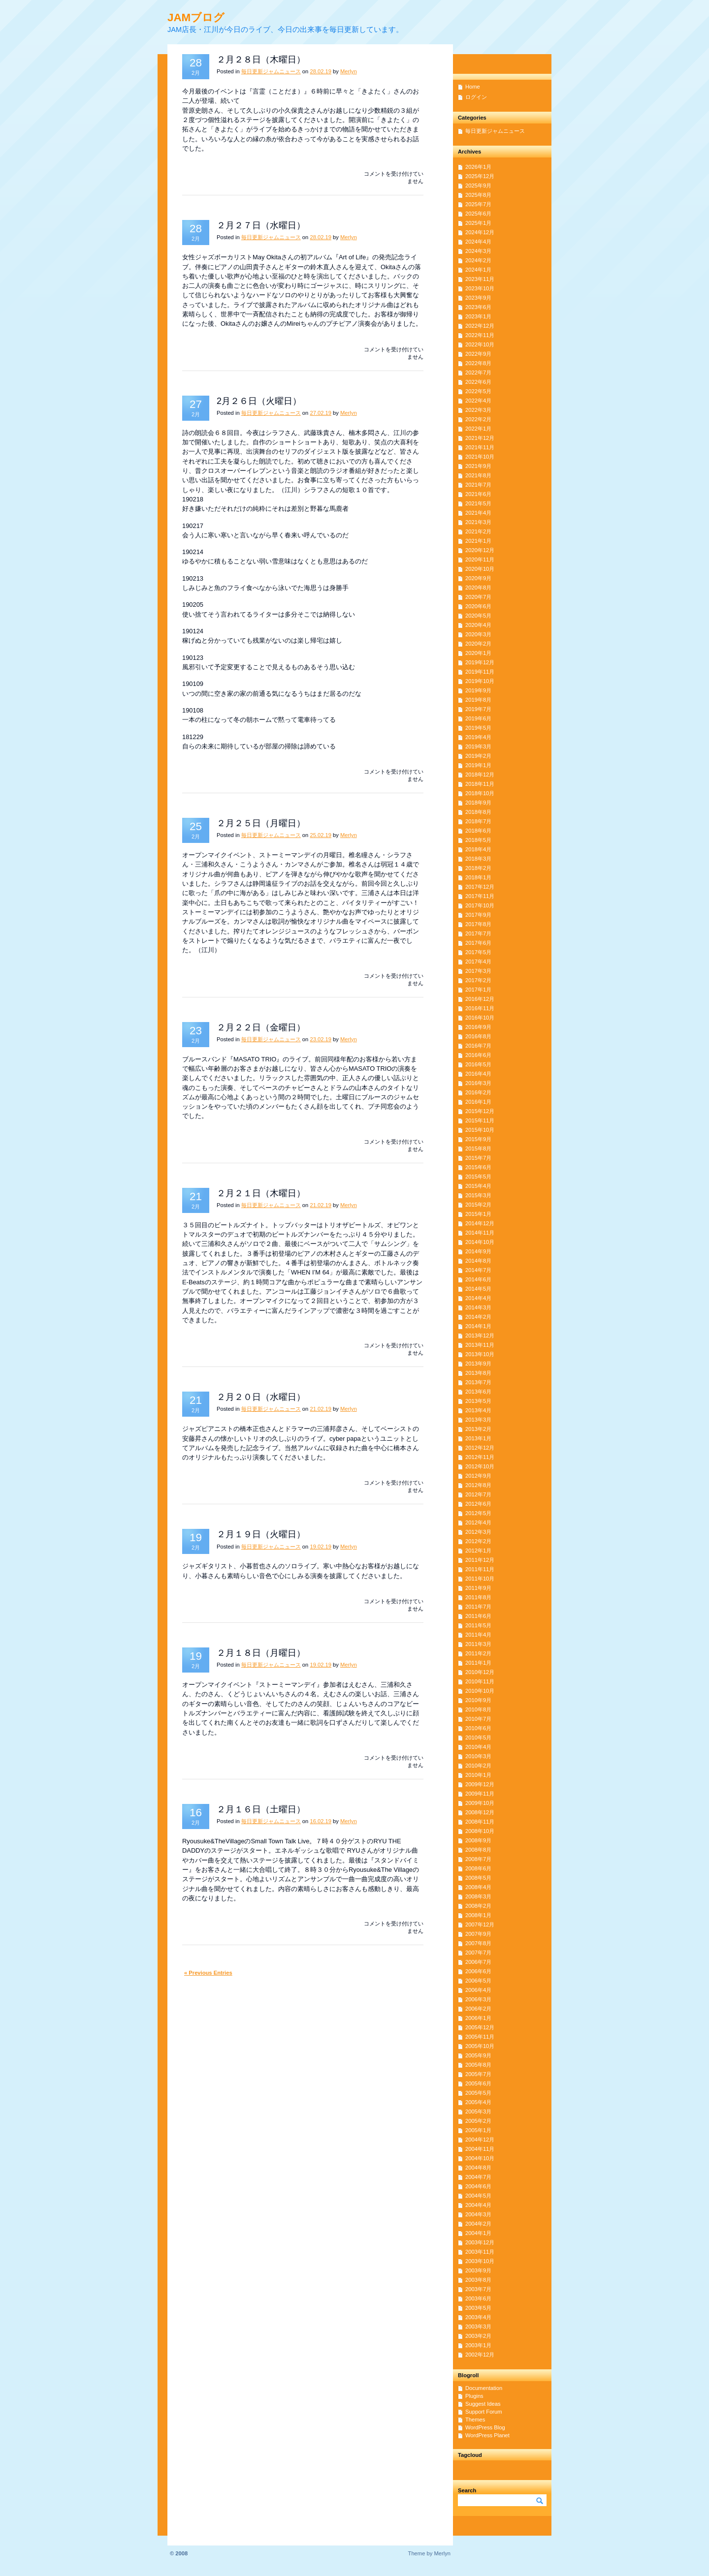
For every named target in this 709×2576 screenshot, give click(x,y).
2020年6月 (478, 606)
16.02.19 (320, 1821)
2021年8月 (478, 475)
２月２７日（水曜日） (261, 225)
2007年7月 (478, 1952)
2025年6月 (478, 214)
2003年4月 (478, 2317)
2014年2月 (478, 1317)
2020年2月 (478, 644)
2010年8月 (478, 1709)
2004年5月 (478, 2196)
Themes (475, 2419)
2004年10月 (479, 2158)
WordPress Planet (487, 2435)
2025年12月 (479, 176)
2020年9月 (478, 578)
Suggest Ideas (483, 2404)
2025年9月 (478, 185)
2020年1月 (478, 653)
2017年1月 (478, 990)
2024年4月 (478, 242)
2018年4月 (478, 849)
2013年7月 (478, 1382)
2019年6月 (478, 718)
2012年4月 (478, 1522)
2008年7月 (478, 1859)
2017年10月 (479, 905)
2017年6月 (478, 943)
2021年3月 (478, 522)
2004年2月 (478, 2224)
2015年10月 (479, 1130)
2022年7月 (478, 372)
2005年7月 (478, 2074)
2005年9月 (478, 2055)
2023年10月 (479, 288)
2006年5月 (478, 1981)
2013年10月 (479, 1354)
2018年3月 (478, 859)
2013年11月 (479, 1345)
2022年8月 (478, 363)
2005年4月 (478, 2102)
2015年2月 (478, 1205)
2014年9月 (478, 1251)
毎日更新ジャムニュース (271, 71)
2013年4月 (478, 1410)
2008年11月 (479, 1822)
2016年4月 (478, 1074)
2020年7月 (478, 597)
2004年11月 (479, 2149)
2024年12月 (479, 232)
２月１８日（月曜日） (261, 1653)
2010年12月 (479, 1672)
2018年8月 (478, 812)
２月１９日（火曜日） (261, 1534)
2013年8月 (478, 1373)
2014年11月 (479, 1233)
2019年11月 (479, 672)
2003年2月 (478, 2336)
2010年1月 (478, 1775)
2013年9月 (478, 1363)
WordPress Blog (485, 2427)
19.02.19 (320, 1547)
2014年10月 (479, 1242)
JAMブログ (196, 17)
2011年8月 (478, 1597)
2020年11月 (479, 559)
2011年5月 (478, 1625)
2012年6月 (478, 1504)
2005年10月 (479, 2046)
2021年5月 (478, 503)
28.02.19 (320, 71)
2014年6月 (478, 1279)
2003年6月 (478, 2298)
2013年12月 (479, 1335)
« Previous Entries (208, 1973)
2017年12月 (479, 887)
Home (472, 87)
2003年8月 (478, 2280)
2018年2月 (478, 868)
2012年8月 (478, 1485)
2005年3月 (478, 2111)
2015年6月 (478, 1167)
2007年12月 (479, 1924)
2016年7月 (478, 1046)
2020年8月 (478, 587)
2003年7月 (478, 2289)
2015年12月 (479, 1111)
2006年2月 (478, 2009)
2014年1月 (478, 1326)
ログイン (476, 97)
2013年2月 (478, 1429)
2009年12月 (479, 1784)
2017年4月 (478, 961)
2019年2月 (478, 756)
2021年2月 (478, 531)
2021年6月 (478, 494)
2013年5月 (478, 1401)
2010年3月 (478, 1756)
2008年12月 (479, 1812)
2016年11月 (479, 1008)
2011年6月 (478, 1616)
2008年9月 (478, 1840)
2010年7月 (478, 1719)
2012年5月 (478, 1513)
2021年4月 (478, 513)
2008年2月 (478, 1906)
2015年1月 (478, 1214)
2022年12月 (479, 326)
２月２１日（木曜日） (261, 1193)
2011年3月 (478, 1644)
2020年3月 (478, 634)
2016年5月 (478, 1064)
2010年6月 (478, 1728)
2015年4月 (478, 1186)
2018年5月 (478, 840)
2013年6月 (478, 1392)
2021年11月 (479, 447)
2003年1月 (478, 2345)
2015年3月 (478, 1195)
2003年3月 (478, 2326)
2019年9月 (478, 690)
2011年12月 (479, 1560)
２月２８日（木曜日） (261, 59)
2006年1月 (478, 2018)
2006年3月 (478, 1999)
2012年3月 (478, 1532)
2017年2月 (478, 980)
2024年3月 (478, 251)
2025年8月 (478, 195)
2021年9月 (478, 466)
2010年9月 (478, 1700)
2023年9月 (478, 298)
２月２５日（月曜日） (261, 823)
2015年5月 (478, 1176)
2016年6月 (478, 1055)
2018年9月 (478, 803)
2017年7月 (478, 933)
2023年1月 (478, 316)
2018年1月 (478, 877)
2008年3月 (478, 1896)
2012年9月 (478, 1476)
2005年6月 (478, 2083)
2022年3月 (478, 410)
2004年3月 (478, 2214)
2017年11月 (479, 896)
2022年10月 (479, 344)
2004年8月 (478, 2168)
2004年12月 (479, 2139)
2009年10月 (479, 1803)
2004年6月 (478, 2186)
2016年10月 (479, 1018)
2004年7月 (478, 2177)
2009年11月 (479, 1794)
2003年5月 (478, 2308)
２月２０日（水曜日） (261, 1397)
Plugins (474, 2396)
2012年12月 (479, 1448)
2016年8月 (478, 1036)
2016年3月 (478, 1083)
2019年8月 (478, 700)
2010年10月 (479, 1691)
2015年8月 (478, 1148)
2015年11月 (479, 1120)
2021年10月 (479, 457)
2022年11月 (479, 335)
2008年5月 (478, 1878)
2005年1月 (478, 2130)
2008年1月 (478, 1915)
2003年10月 (479, 2261)
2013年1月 (478, 1438)
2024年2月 (478, 260)
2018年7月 (478, 821)
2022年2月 (478, 419)
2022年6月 (478, 382)
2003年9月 (478, 2270)
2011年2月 (478, 1653)
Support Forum (483, 2412)
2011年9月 (478, 1588)
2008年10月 (479, 1831)
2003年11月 (479, 2252)
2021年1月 (478, 541)
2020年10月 (479, 569)
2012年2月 (478, 1541)
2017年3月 (478, 971)
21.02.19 (320, 1205)
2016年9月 (478, 1027)
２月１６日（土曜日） (261, 1809)
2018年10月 (479, 793)
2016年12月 (479, 999)
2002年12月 (479, 2355)
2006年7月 (478, 1962)
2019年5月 (478, 728)
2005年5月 (478, 2093)
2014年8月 (478, 1261)
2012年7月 (478, 1494)
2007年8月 (478, 1943)
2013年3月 (478, 1420)
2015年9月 (478, 1139)
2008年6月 (478, 1868)
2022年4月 (478, 400)
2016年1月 (478, 1102)
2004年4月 (478, 2205)
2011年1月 (478, 1663)
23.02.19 (320, 1039)
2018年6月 (478, 831)
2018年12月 (479, 774)
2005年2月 (478, 2121)
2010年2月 (478, 1766)
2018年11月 (479, 784)
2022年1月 (478, 429)
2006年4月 (478, 1990)
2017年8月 (478, 924)
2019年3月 (478, 746)
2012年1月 (478, 1550)
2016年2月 (478, 1092)
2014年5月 (478, 1289)
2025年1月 (478, 223)
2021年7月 (478, 485)
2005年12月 (479, 2027)
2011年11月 (479, 1569)
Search (467, 2490)
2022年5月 (478, 391)
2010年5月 (478, 1737)
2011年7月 (478, 1607)
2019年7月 (478, 709)
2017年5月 (478, 952)
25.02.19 (320, 835)
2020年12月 (479, 550)
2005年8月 (478, 2065)
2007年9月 (478, 1934)
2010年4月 (478, 1747)
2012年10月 (479, 1466)
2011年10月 (479, 1579)
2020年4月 (478, 625)
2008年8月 (478, 1850)
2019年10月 (479, 681)
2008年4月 (478, 1887)
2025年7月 (478, 204)
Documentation (483, 2388)
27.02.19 (320, 413)
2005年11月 (479, 2037)
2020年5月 (478, 616)
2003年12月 (479, 2242)
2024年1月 (478, 270)
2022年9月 (478, 354)
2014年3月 (478, 1307)
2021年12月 (479, 438)
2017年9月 (478, 915)
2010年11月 (479, 1681)
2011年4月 (478, 1635)
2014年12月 (479, 1223)
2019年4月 (478, 737)
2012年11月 (479, 1457)
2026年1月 (478, 167)
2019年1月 (478, 765)
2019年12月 (479, 662)
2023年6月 (478, 307)
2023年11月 (479, 279)
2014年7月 (478, 1270)
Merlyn (348, 71)
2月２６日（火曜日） (259, 401)
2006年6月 (478, 1971)
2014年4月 (478, 1298)
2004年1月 (478, 2233)
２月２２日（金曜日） (261, 1027)
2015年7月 (478, 1158)
